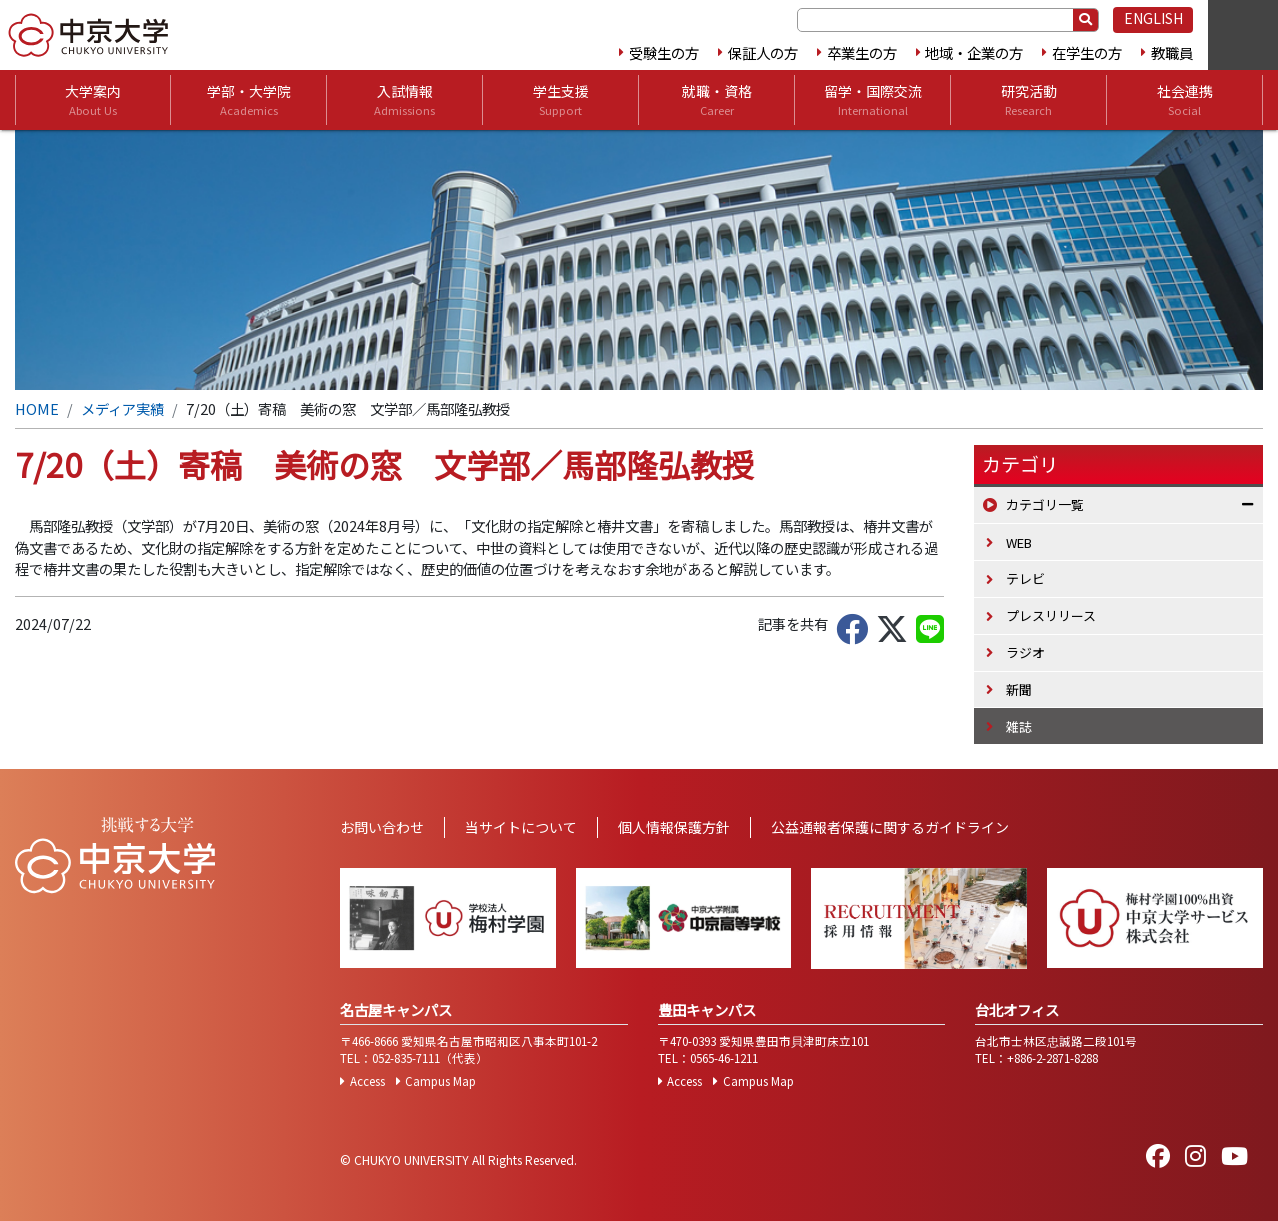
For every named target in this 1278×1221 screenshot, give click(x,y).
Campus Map (440, 1081)
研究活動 (1029, 100)
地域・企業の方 (974, 52)
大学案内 (93, 100)
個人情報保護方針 (674, 827)
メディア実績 (122, 408)
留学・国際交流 (873, 100)
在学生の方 (1087, 52)
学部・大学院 (249, 100)
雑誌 (1019, 726)
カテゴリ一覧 (1045, 504)
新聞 (1019, 689)
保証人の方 (763, 52)
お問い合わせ (382, 827)
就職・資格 (717, 100)
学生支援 (561, 100)
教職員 (1172, 52)
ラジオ (1025, 652)
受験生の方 (664, 52)
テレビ (1025, 578)
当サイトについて (521, 827)
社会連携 (1185, 100)
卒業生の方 (862, 52)
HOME (37, 408)
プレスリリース (1051, 615)
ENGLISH (1153, 18)
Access (367, 1081)
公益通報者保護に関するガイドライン (890, 827)
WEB (1019, 542)
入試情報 (404, 100)
